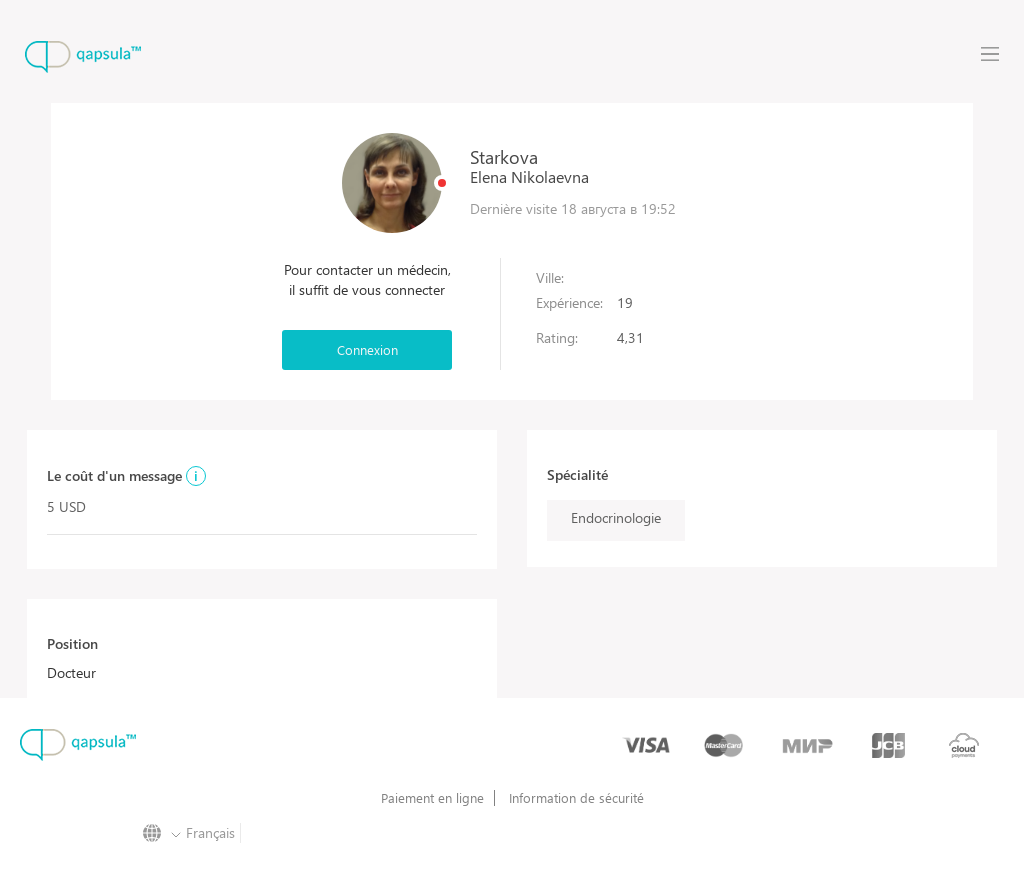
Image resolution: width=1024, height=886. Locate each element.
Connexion (367, 349)
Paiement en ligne (432, 798)
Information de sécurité (576, 798)
